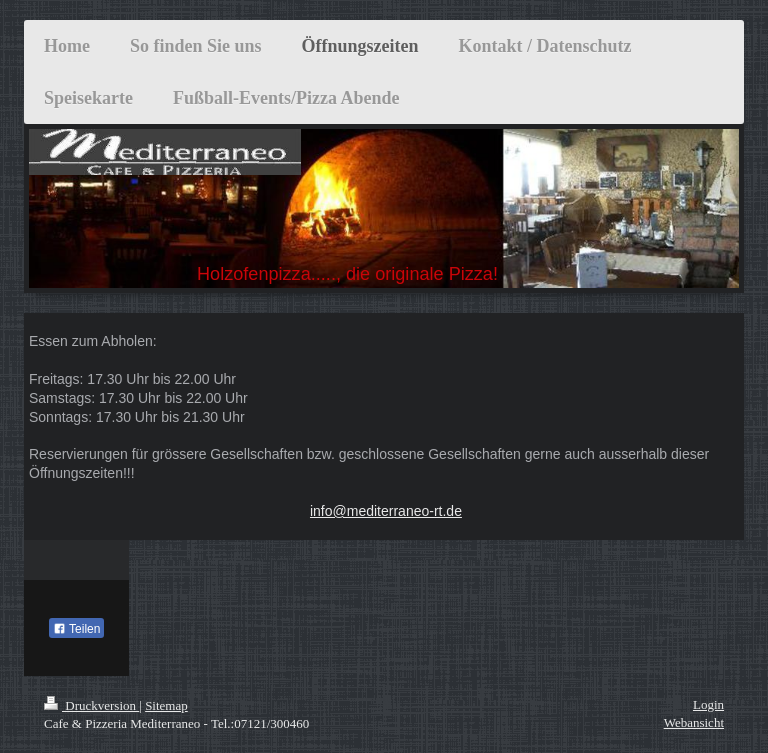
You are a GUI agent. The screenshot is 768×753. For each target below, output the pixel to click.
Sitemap (166, 705)
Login (708, 704)
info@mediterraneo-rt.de (386, 511)
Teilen (76, 629)
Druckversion (91, 705)
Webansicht (694, 722)
